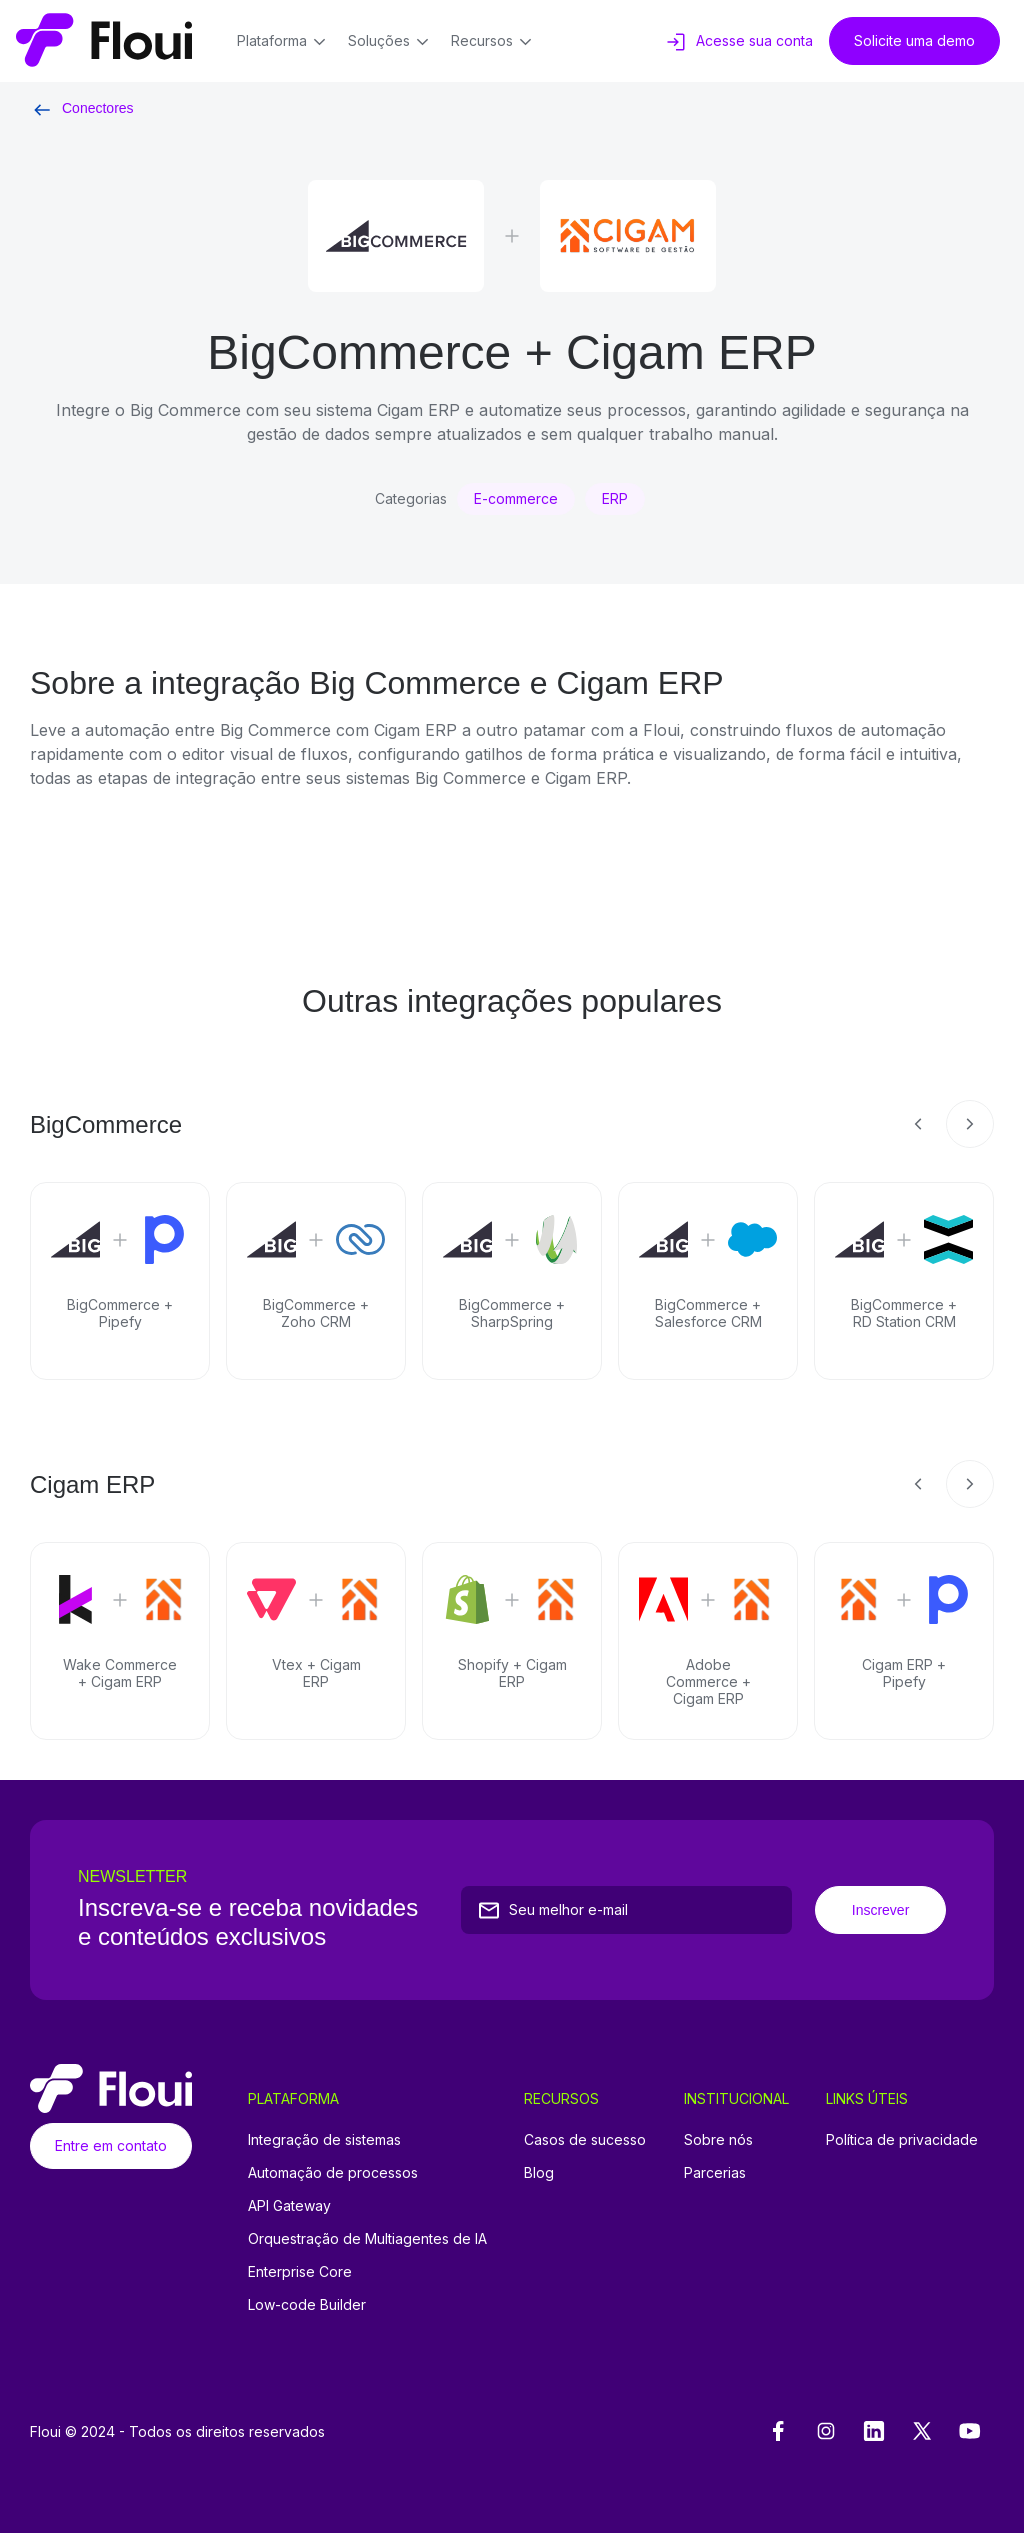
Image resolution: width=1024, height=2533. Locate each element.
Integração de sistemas (324, 2139)
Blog (539, 2172)
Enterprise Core (300, 2271)
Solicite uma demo (914, 40)
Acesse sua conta (738, 42)
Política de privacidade (902, 2139)
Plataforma (284, 42)
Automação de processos (333, 2172)
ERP (615, 498)
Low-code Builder (307, 2304)
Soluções (391, 42)
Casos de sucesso (585, 2139)
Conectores (82, 108)
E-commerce (516, 498)
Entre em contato (111, 2145)
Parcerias (715, 2172)
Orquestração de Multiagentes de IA (367, 2238)
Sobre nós (718, 2139)
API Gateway (289, 2205)
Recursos (494, 42)
